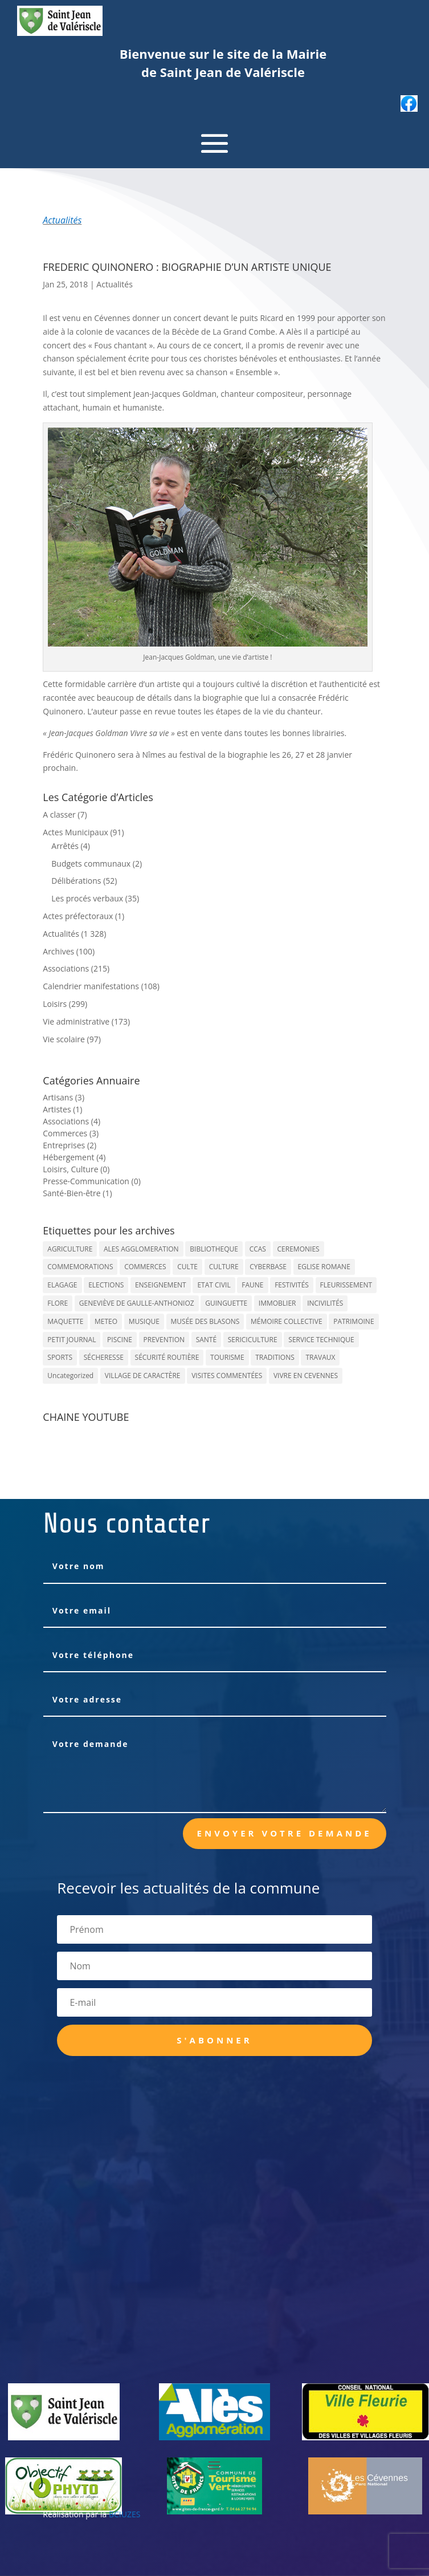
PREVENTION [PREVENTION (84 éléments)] (164, 1339)
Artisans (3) (63, 1097)
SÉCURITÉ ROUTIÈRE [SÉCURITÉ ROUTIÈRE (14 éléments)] (167, 1357)
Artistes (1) (62, 1109)
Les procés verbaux (87, 898)
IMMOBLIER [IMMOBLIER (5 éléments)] (277, 1303)
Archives (58, 951)
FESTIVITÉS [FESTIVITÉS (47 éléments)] (292, 1285)
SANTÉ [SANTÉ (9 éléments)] (206, 1339)
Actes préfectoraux (78, 916)
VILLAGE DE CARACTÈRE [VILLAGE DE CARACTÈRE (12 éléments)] (143, 1375)
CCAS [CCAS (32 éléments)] (258, 1249)
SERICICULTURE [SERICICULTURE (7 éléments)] (252, 1339)
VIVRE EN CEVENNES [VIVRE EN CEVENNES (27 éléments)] (305, 1375)
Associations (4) (71, 1121)
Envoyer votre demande (284, 1833)
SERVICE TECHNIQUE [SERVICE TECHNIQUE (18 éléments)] (321, 1339)
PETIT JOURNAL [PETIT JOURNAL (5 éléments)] (71, 1339)
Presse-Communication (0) (92, 1181)
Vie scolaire (64, 1039)
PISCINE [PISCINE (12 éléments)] (119, 1339)
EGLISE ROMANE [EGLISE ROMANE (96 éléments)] (324, 1266)
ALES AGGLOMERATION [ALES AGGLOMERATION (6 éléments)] (141, 1249)
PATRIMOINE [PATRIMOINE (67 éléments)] (353, 1321)
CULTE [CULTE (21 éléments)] (187, 1266)
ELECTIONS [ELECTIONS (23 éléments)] (106, 1285)
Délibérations (76, 880)
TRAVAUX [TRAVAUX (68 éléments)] (320, 1357)
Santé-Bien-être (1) (77, 1193)
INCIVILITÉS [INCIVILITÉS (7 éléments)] (325, 1303)
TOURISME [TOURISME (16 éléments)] (227, 1357)
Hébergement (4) (74, 1157)
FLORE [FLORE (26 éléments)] (57, 1303)
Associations (66, 968)
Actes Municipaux (75, 832)
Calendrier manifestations (91, 986)
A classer (59, 814)
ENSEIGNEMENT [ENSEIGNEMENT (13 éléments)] (160, 1285)
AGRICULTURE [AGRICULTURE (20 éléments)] (69, 1249)
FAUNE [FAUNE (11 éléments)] (252, 1285)
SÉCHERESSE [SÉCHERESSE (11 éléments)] (104, 1357)
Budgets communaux (90, 863)
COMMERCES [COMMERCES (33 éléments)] (145, 1266)
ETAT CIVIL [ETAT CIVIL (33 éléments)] (213, 1285)
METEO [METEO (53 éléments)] (106, 1321)
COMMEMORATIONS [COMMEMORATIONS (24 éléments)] (80, 1266)
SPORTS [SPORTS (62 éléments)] (59, 1357)
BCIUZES (124, 2514)
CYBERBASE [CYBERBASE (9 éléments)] (268, 1266)
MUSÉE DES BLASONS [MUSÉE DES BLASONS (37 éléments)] (205, 1321)
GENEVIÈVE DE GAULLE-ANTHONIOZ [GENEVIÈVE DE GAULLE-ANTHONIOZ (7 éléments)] (136, 1303)
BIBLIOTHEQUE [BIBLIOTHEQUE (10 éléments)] (214, 1249)
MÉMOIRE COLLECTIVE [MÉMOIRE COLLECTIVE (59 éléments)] (286, 1321)
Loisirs (55, 1003)
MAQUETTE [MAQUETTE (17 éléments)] (65, 1321)
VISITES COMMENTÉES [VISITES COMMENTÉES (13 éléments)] (226, 1375)
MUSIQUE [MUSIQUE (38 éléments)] (144, 1321)
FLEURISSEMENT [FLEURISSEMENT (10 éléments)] (346, 1285)
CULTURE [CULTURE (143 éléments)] (224, 1266)
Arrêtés (65, 845)
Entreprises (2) (69, 1145)
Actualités (62, 220)
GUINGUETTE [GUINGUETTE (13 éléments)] (226, 1303)
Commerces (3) (71, 1133)
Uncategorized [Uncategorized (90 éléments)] (70, 1375)
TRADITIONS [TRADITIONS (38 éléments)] (275, 1357)
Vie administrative (76, 1021)
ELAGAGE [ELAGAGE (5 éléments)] (62, 1285)
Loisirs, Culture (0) (76, 1169)
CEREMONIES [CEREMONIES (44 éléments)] (298, 1249)
